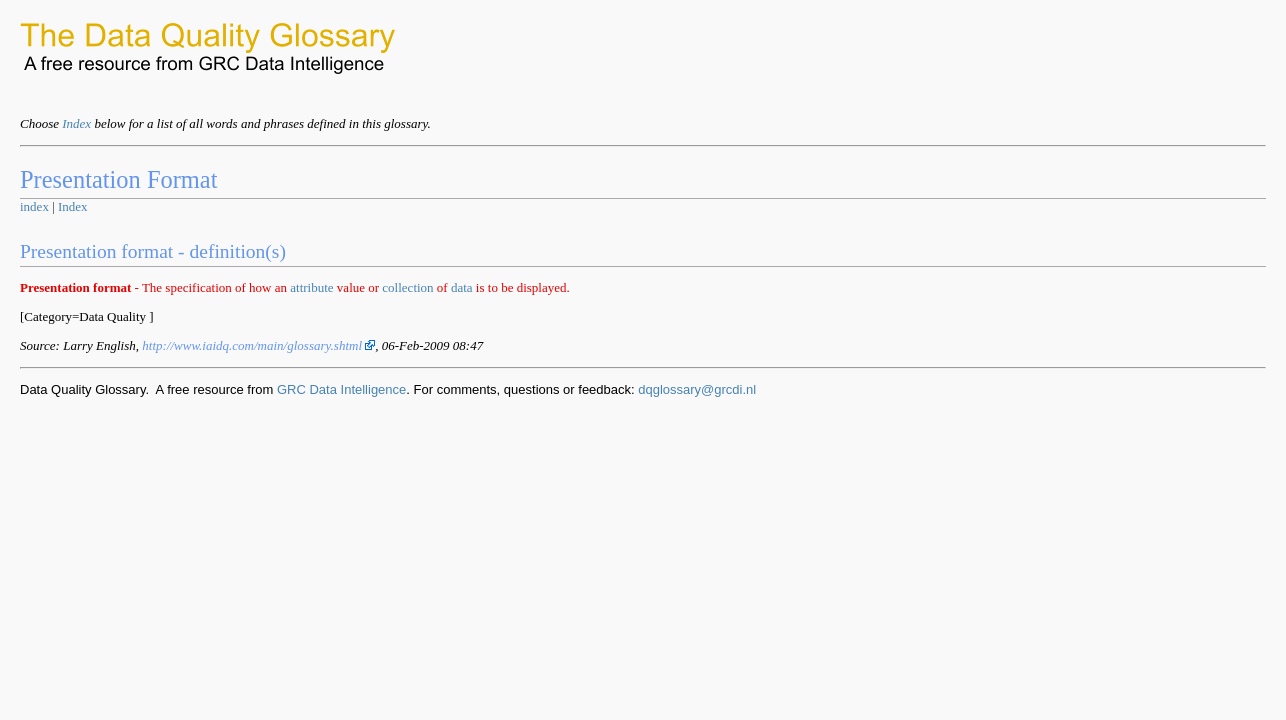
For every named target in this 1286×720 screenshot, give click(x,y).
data (462, 287)
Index (76, 123)
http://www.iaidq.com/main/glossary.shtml (258, 345)
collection (407, 287)
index (34, 206)
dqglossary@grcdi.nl (697, 389)
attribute (311, 287)
